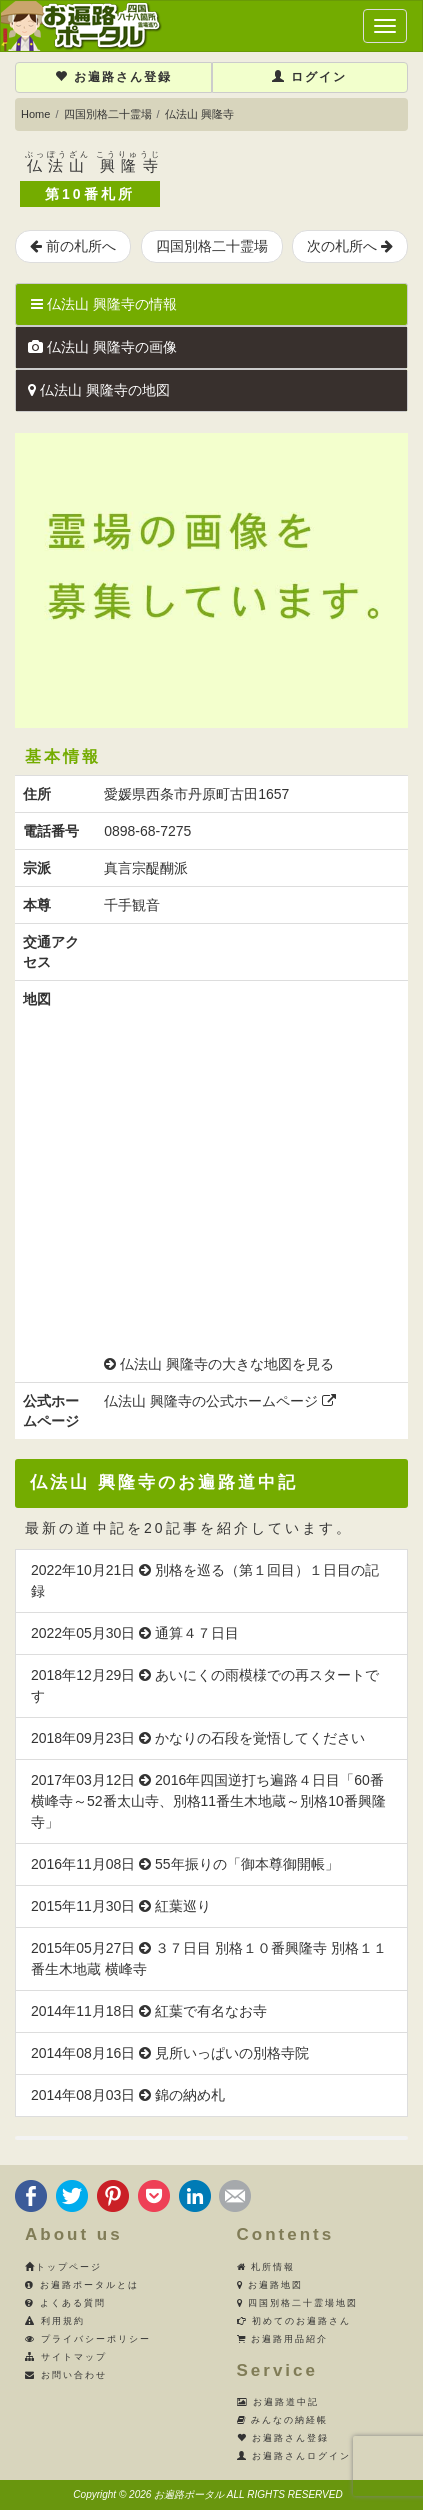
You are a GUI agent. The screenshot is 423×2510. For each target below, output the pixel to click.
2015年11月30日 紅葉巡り (121, 1906)
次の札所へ (350, 246)
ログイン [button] (309, 77)
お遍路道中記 (278, 2402)
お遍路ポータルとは (82, 2285)
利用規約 (55, 2321)
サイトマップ (66, 2357)
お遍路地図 (270, 2285)
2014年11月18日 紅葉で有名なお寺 (149, 2011)
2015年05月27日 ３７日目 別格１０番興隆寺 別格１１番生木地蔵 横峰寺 (209, 1958)
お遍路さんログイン (294, 2456)
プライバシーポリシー (88, 2339)
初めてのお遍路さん (294, 2321)
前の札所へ (73, 246)
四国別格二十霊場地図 (298, 2303)
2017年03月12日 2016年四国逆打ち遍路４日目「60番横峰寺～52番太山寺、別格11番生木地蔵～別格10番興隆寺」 (208, 1801)
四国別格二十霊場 (108, 114)
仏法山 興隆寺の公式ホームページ (220, 1401)
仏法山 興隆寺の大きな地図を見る (227, 1364)
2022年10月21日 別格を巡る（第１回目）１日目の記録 (205, 1580)
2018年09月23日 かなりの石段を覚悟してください (198, 1738)
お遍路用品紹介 (283, 2339)
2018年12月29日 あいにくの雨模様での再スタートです (205, 1685)
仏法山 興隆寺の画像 (102, 347)
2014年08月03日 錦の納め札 (128, 2095)
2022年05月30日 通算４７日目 (135, 1633)
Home (35, 114)
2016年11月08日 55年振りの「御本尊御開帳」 (185, 1864)
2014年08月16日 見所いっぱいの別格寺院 (170, 2053)
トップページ (63, 2267)
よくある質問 (65, 2303)
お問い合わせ (66, 2375)
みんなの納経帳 (283, 2420)
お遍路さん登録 (113, 77)
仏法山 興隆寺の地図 (99, 390)
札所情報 (266, 2267)
